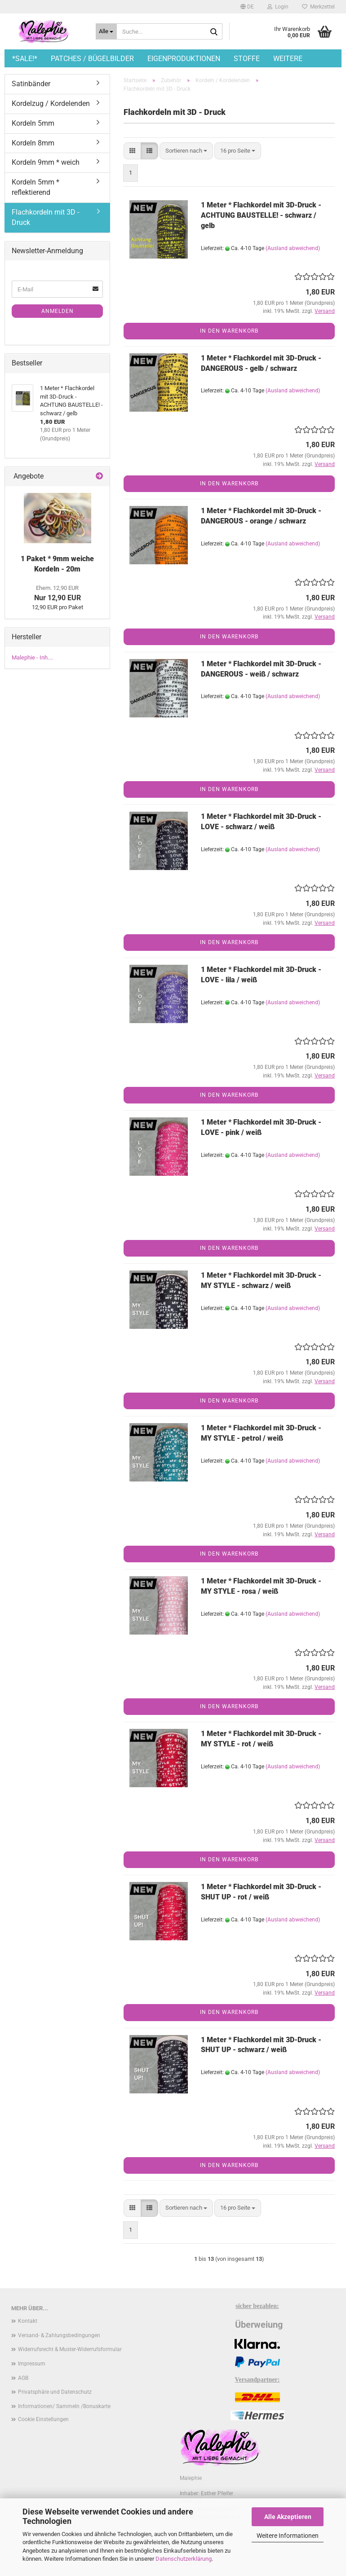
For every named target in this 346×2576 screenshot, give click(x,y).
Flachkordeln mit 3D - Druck (45, 217)
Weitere (287, 58)
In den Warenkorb (229, 331)
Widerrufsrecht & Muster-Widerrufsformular (70, 2349)
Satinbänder (31, 83)
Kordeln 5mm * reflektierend (35, 187)
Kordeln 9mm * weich (46, 162)
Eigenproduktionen (183, 58)
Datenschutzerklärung (183, 2558)
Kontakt (27, 2321)
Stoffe (247, 58)
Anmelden (57, 311)
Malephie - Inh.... (32, 657)
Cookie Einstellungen (43, 2419)
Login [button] (277, 7)
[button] (247, 6)
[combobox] (186, 151)
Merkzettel (318, 7)
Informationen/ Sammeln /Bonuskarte (64, 2406)
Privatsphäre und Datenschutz (55, 2392)
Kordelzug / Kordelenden (51, 103)
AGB (23, 2378)
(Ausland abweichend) (293, 248)
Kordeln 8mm (33, 143)
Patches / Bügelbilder (92, 58)
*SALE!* (24, 58)
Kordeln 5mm (33, 123)
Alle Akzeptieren (287, 2516)
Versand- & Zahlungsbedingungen (59, 2335)
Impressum (31, 2364)
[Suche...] (106, 31)
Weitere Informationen (288, 2535)
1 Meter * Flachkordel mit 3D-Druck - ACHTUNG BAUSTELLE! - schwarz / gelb (261, 215)
